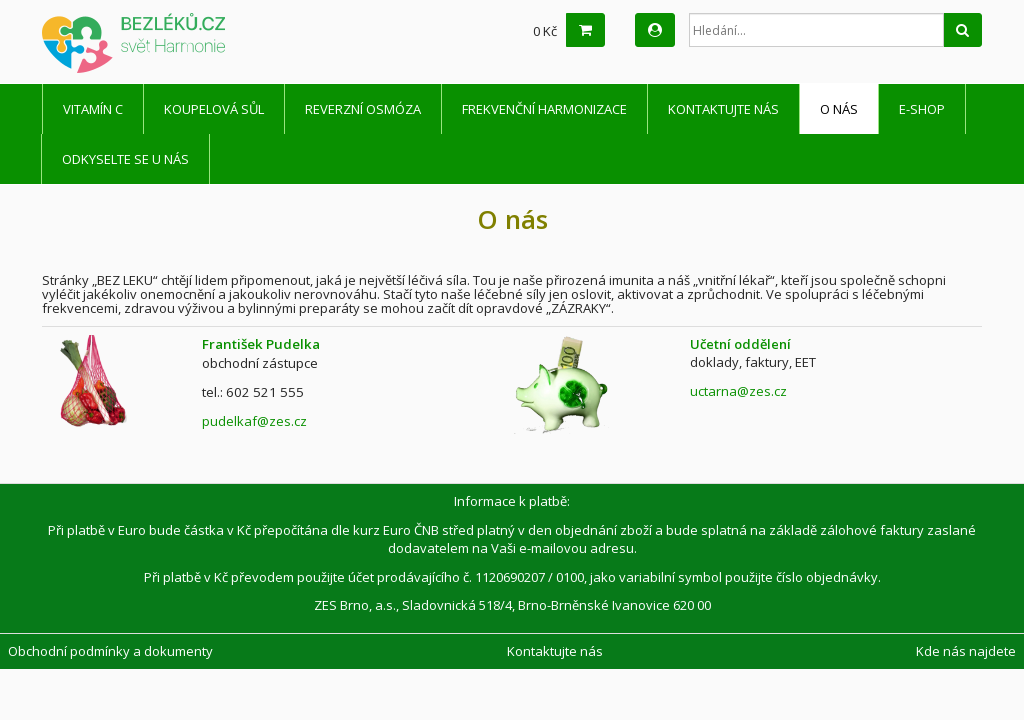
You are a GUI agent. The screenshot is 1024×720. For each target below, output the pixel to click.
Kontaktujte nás (723, 109)
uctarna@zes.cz (738, 391)
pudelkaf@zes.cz (254, 421)
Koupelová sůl (214, 109)
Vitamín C (93, 109)
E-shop (922, 109)
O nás (839, 109)
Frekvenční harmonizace (544, 109)
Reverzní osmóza (363, 109)
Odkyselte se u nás (125, 159)
